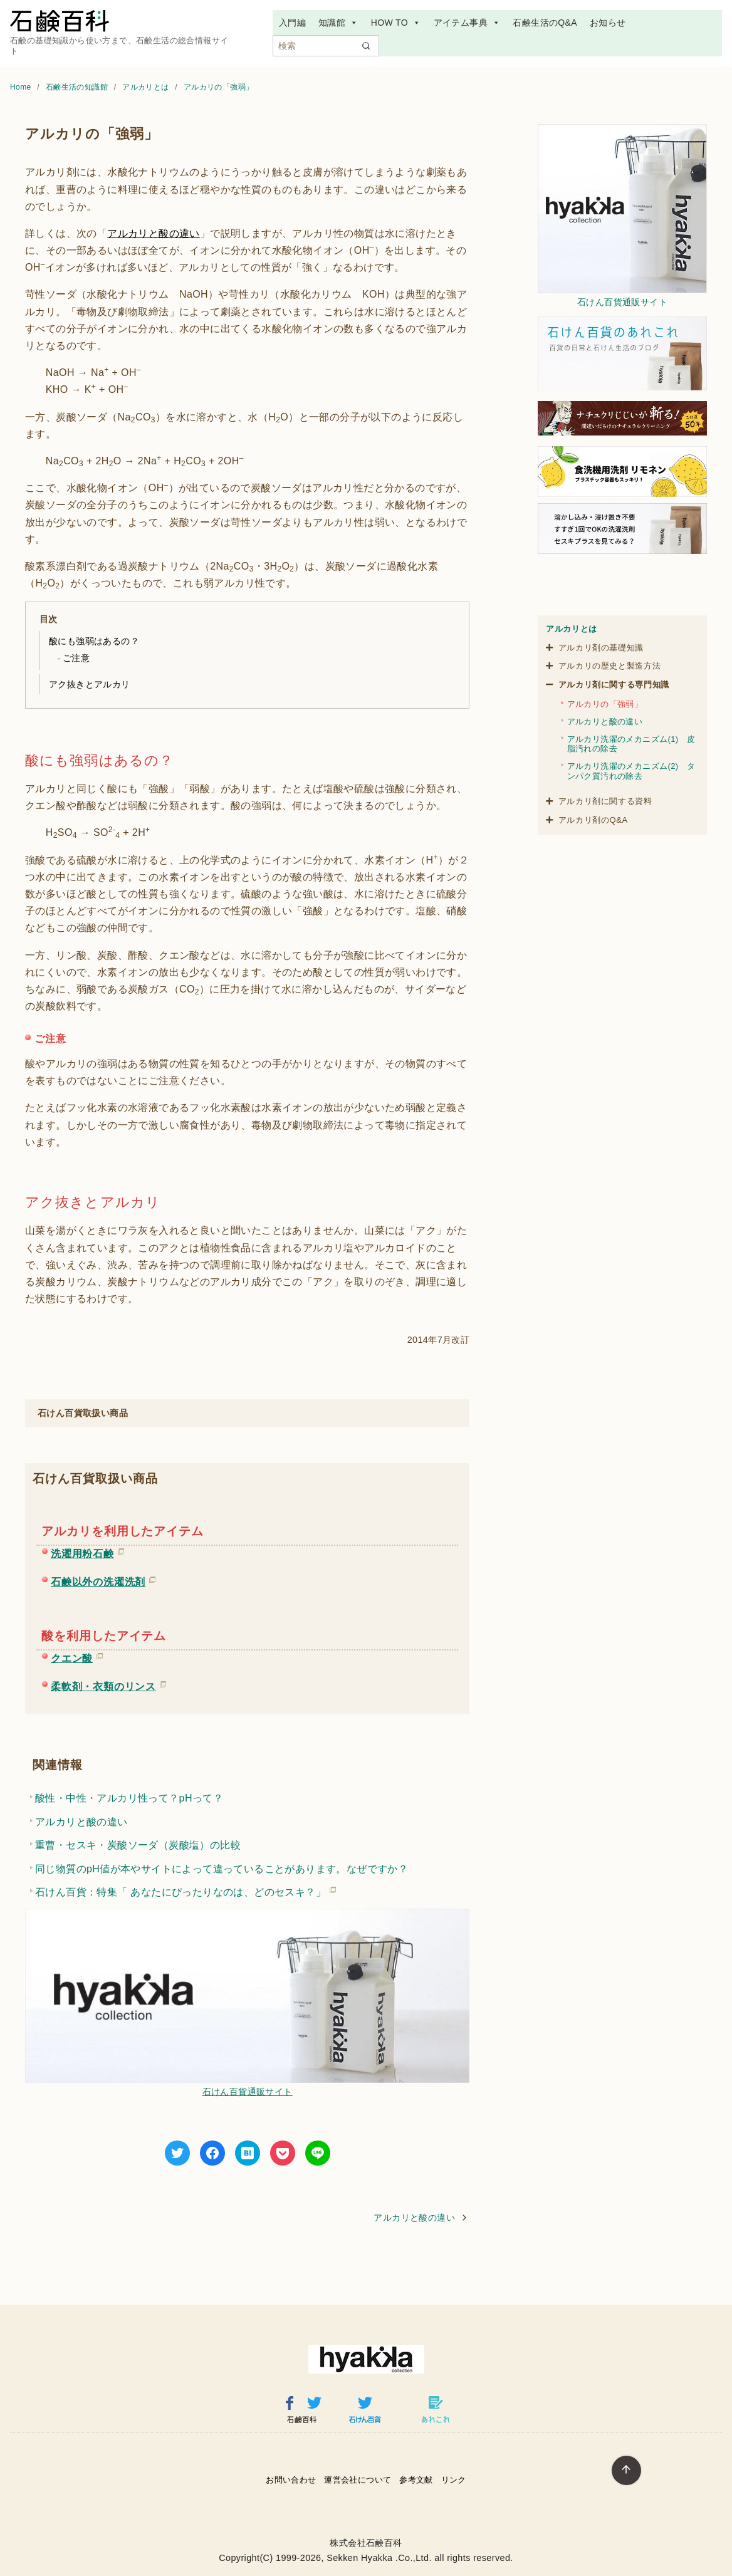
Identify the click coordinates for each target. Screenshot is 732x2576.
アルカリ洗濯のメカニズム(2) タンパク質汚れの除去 (631, 770)
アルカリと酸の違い (153, 233)
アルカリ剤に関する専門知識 (613, 684)
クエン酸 (72, 1656)
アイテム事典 (467, 23)
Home (21, 87)
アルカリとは (146, 87)
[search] (366, 45)
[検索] (326, 45)
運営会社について (357, 2480)
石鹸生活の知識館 (78, 87)
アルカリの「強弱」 (219, 87)
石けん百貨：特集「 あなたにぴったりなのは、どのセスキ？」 (180, 1890)
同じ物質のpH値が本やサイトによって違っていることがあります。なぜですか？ (221, 1869)
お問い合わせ (291, 2480)
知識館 (338, 23)
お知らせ (608, 23)
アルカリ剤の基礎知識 (601, 647)
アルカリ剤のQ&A (593, 820)
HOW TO (396, 23)
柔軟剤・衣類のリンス (103, 1684)
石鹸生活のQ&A (545, 23)
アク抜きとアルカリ (89, 684)
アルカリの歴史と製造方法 (609, 665)
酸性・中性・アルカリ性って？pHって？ (129, 1798)
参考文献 (416, 2480)
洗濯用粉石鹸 (82, 1551)
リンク (453, 2480)
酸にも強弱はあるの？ (94, 641)
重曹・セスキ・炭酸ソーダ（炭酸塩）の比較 (138, 1845)
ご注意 (76, 658)
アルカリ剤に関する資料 (605, 801)
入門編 (292, 23)
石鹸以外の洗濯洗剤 (98, 1580)
